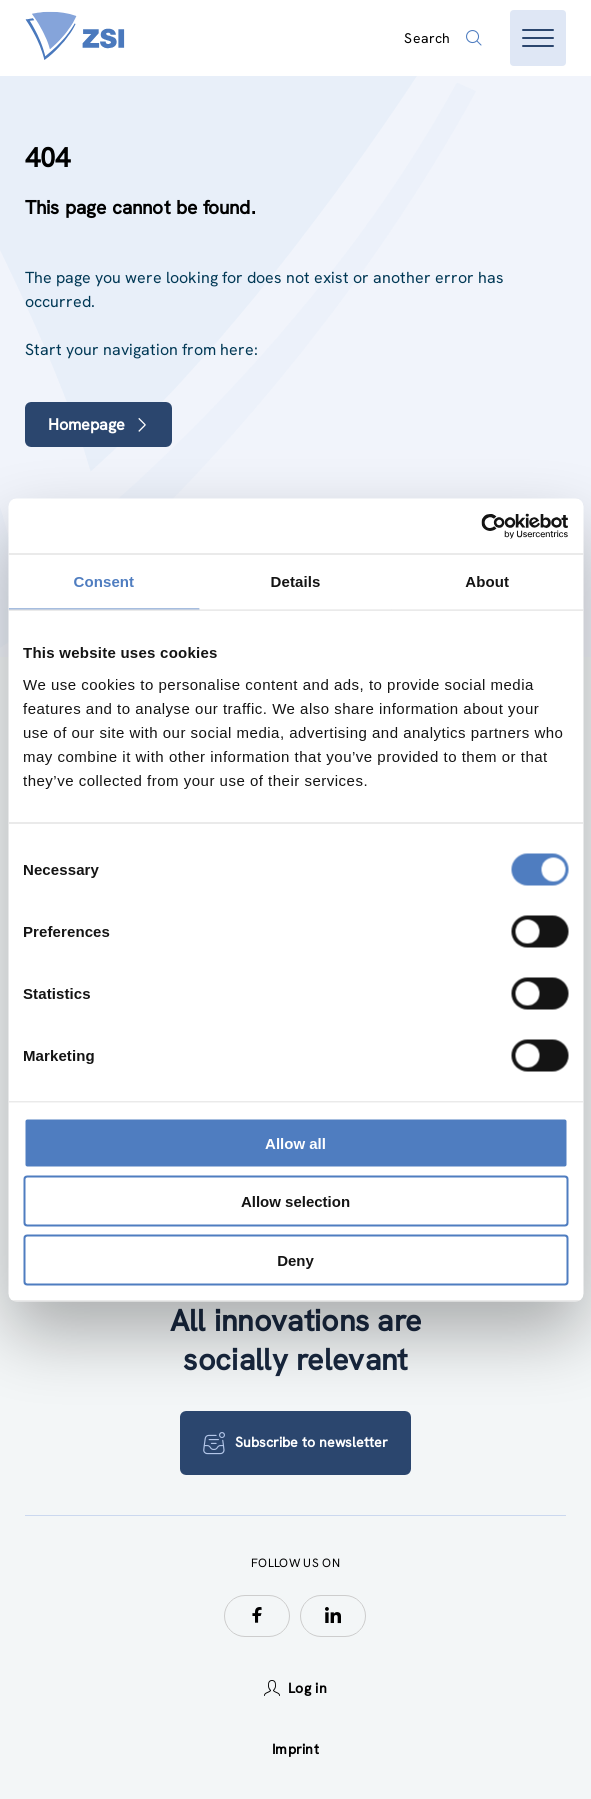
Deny (295, 1259)
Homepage (98, 424)
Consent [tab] (103, 581)
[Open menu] (538, 38)
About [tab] (487, 581)
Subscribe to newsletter (295, 1443)
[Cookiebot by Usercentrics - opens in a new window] (480, 526)
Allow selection (295, 1201)
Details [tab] (296, 581)
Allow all (295, 1142)
